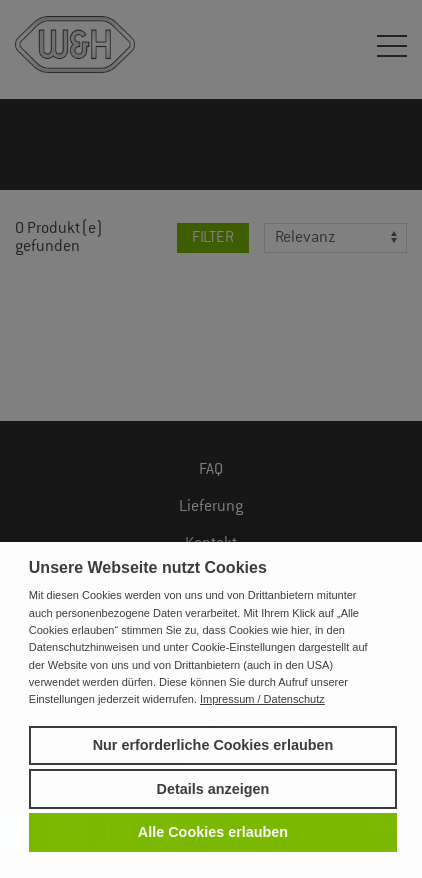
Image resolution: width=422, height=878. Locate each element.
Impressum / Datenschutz (262, 699)
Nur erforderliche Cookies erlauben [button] (213, 745)
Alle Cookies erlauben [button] (213, 832)
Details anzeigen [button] (213, 789)
